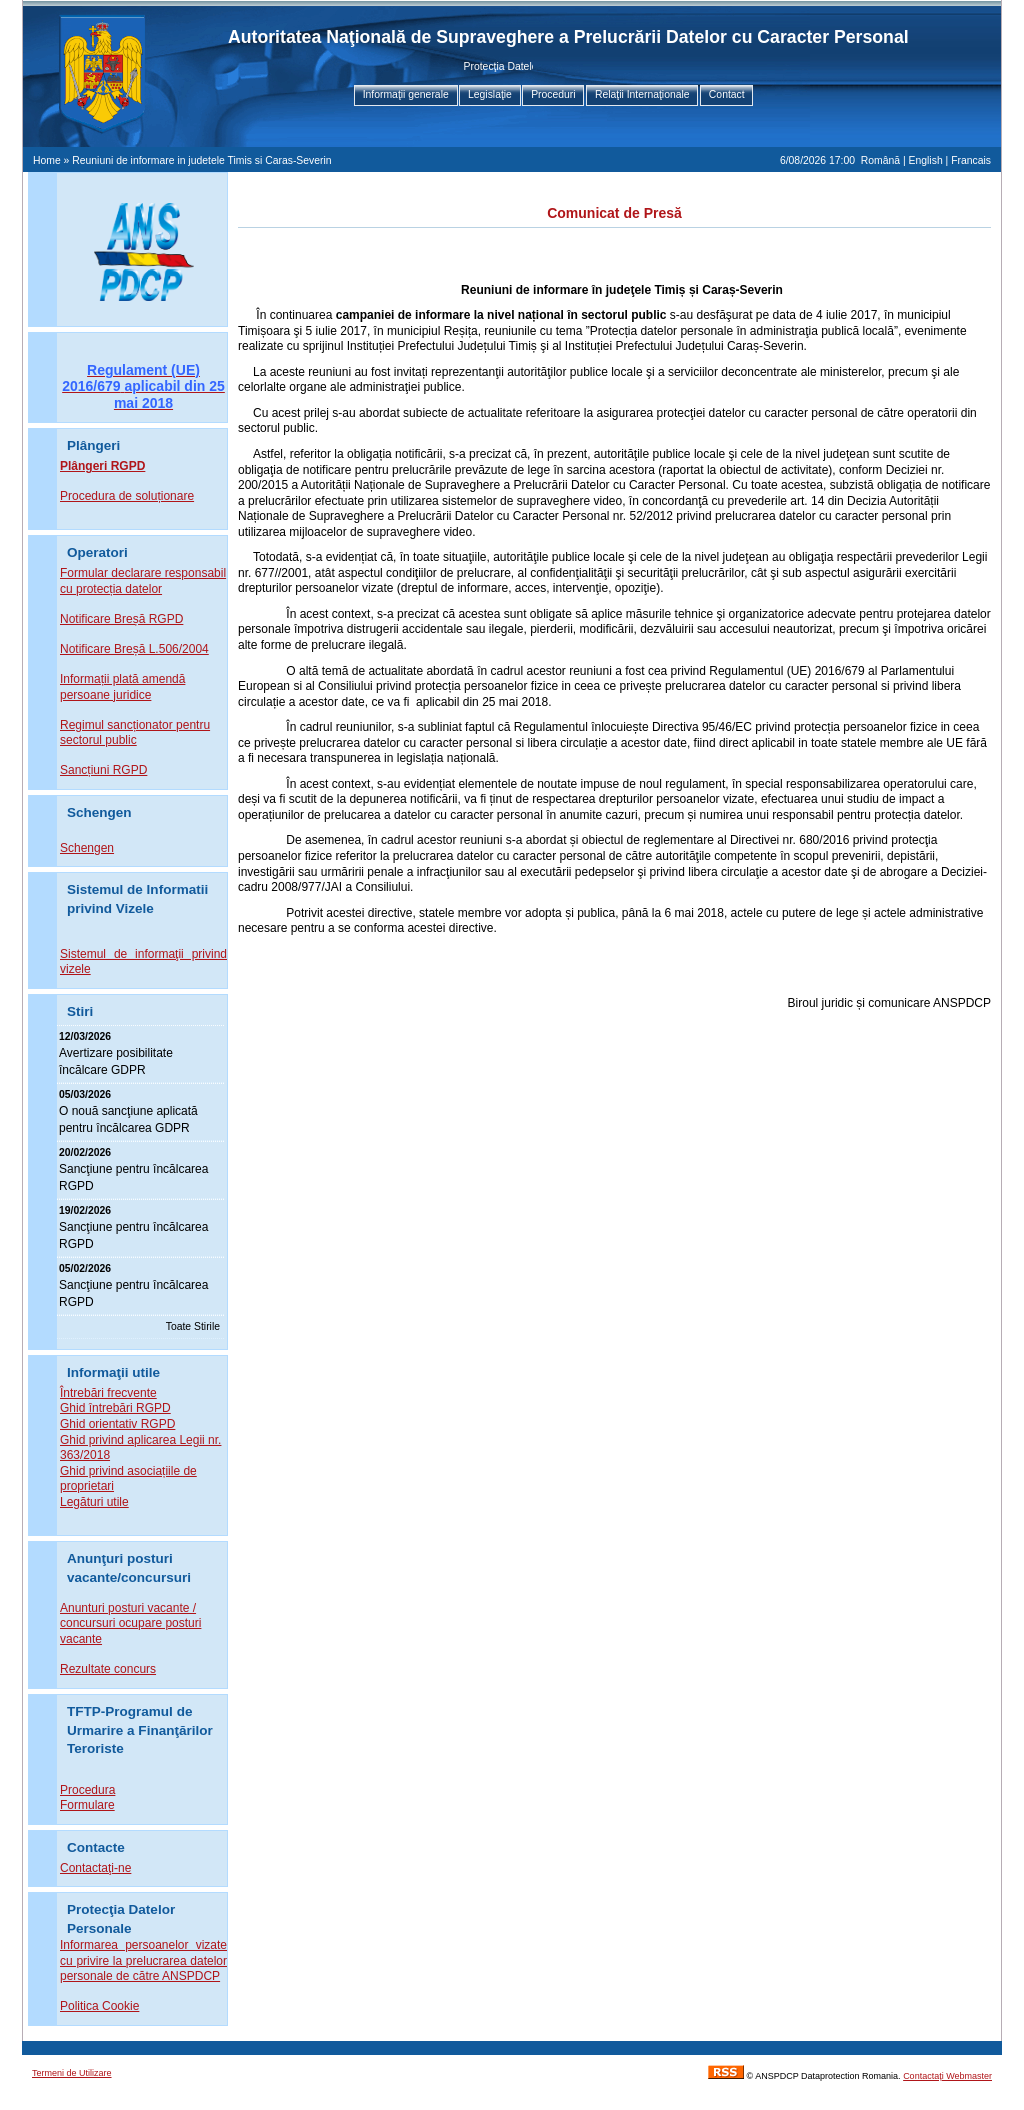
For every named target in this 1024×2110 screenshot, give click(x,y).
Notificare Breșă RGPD (121, 619)
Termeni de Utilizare (72, 2073)
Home (47, 160)
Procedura (87, 1790)
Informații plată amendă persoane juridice (122, 687)
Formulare (87, 1805)
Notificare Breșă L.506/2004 (134, 649)
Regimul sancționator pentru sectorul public (135, 733)
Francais (971, 160)
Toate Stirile (193, 1326)
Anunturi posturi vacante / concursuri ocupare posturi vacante (130, 1623)
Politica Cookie (99, 2006)
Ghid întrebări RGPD (115, 1408)
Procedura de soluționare (127, 496)
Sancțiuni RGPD (103, 770)
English (926, 160)
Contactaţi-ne (95, 1868)
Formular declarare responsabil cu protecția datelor (143, 581)
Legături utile (94, 1502)
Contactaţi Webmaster (947, 2076)
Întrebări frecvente (108, 1393)
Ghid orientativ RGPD (117, 1424)
